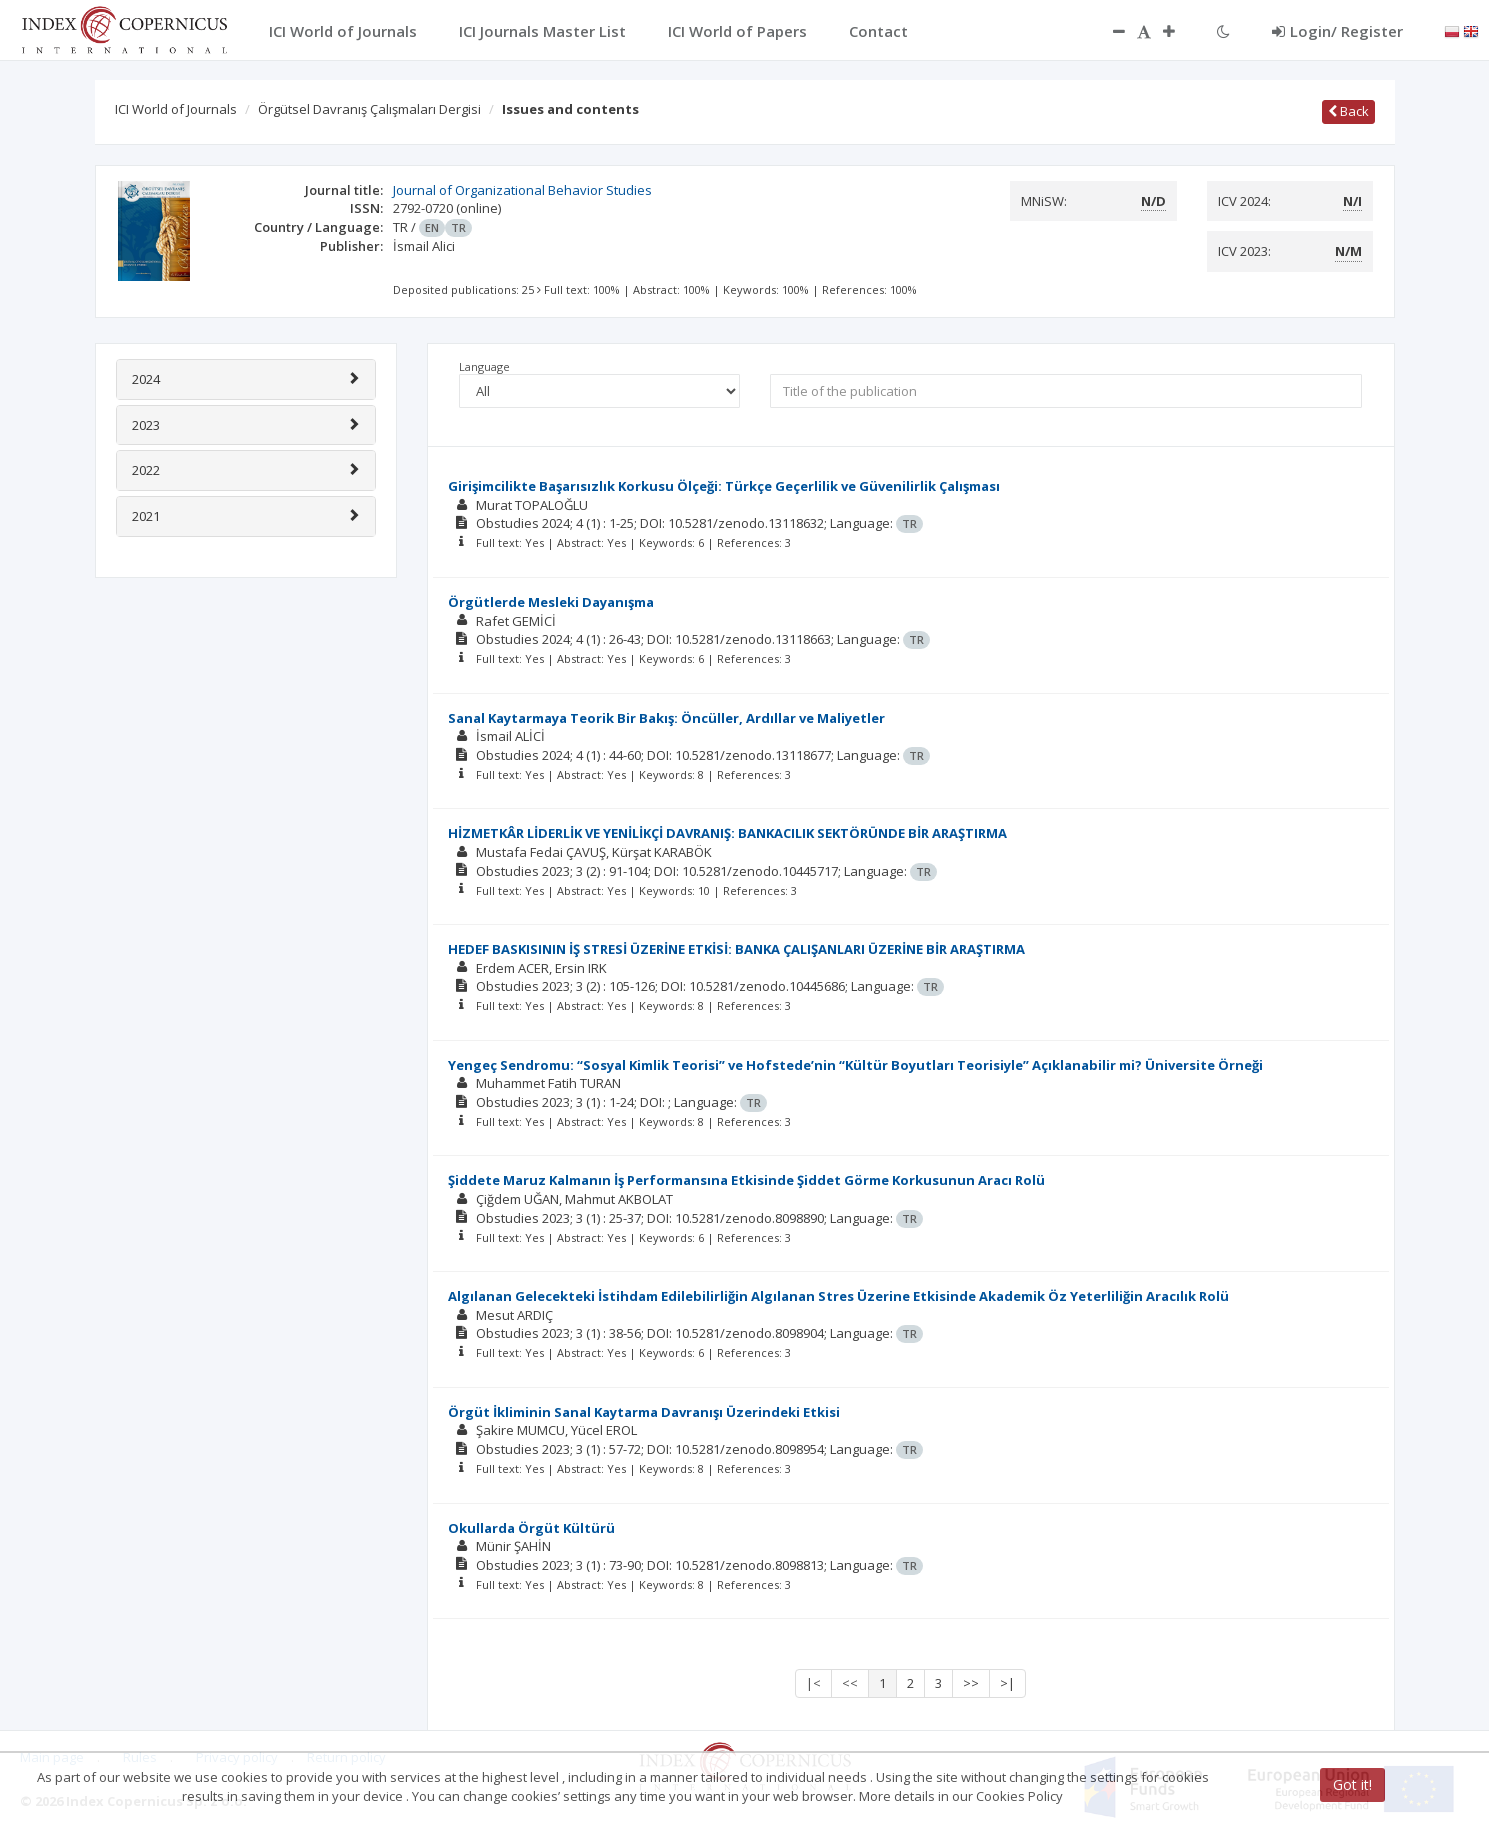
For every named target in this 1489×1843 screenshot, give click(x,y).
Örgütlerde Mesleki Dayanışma (551, 602)
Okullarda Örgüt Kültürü (531, 1528)
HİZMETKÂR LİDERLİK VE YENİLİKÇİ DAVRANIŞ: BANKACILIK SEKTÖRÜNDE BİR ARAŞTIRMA (727, 833)
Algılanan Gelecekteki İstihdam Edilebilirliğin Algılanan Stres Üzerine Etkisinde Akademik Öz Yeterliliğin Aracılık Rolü (838, 1296)
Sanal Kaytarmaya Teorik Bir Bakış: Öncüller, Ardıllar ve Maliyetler (666, 718)
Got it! (1352, 1784)
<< (850, 1683)
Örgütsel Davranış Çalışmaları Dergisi (369, 109)
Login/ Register (1337, 31)
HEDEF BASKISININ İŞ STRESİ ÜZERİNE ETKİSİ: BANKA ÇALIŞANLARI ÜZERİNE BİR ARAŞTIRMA (736, 949)
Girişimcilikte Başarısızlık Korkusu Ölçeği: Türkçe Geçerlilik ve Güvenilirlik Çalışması (724, 486)
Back (1348, 111)
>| (1007, 1683)
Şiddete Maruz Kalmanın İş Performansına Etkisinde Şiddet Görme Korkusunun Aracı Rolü (746, 1180)
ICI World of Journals (176, 109)
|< (813, 1683)
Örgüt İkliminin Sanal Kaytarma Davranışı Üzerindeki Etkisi (644, 1412)
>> (971, 1683)
